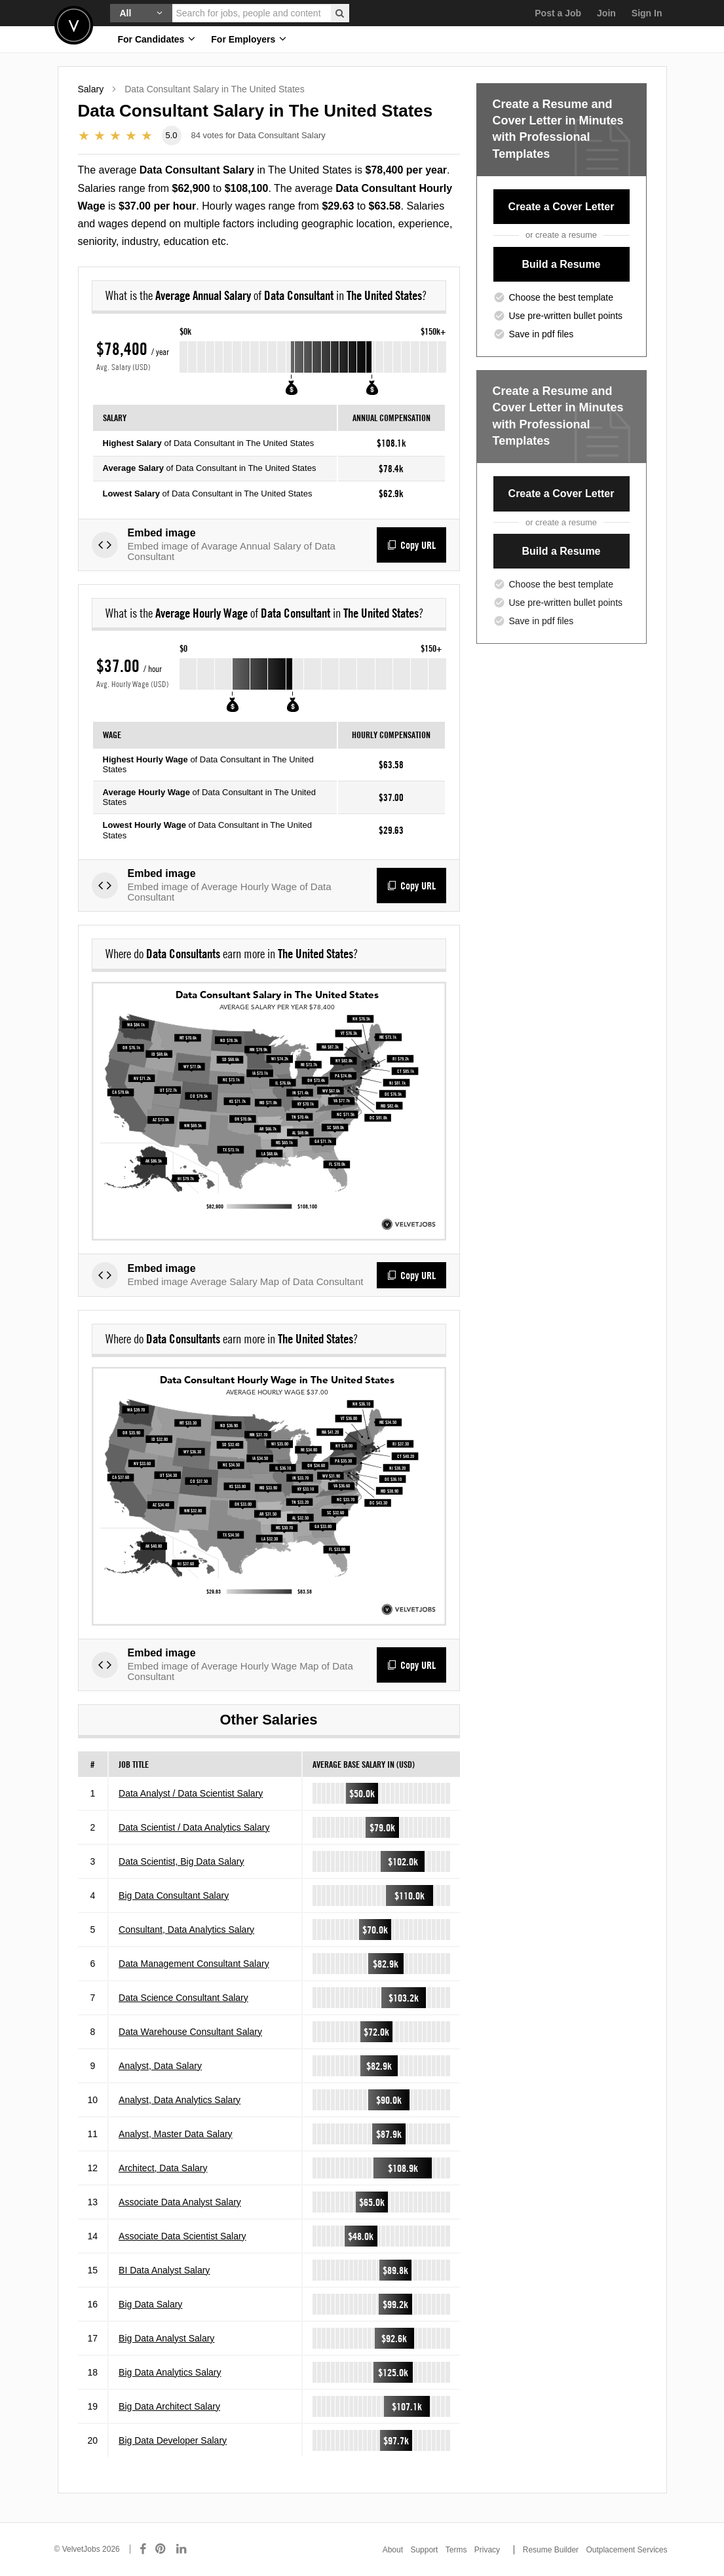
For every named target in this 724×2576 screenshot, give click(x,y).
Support (424, 2549)
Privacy (487, 2549)
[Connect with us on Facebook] (143, 2549)
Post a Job (558, 13)
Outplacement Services (626, 2549)
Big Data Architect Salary (169, 2415)
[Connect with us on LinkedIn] (182, 2549)
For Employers (248, 39)
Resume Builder (551, 2549)
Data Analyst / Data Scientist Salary (191, 1802)
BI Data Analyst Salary (164, 2278)
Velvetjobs (73, 25)
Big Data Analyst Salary (166, 2347)
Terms (456, 2549)
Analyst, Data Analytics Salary (179, 2108)
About (393, 2549)
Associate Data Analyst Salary (180, 2210)
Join (606, 13)
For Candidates (157, 39)
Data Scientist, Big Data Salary (181, 1870)
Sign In (647, 13)
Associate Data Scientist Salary (182, 2244)
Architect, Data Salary (163, 2176)
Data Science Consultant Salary (183, 2006)
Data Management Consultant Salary (194, 1972)
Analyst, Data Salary (160, 2074)
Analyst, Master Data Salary (176, 2142)
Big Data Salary (150, 2312)
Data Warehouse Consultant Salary (190, 2040)
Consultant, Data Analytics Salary (186, 1938)
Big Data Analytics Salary (170, 2381)
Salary (91, 89)
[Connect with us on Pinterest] (161, 2549)
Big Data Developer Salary (173, 2449)
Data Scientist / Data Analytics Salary (194, 1836)
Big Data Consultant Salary (174, 1904)
